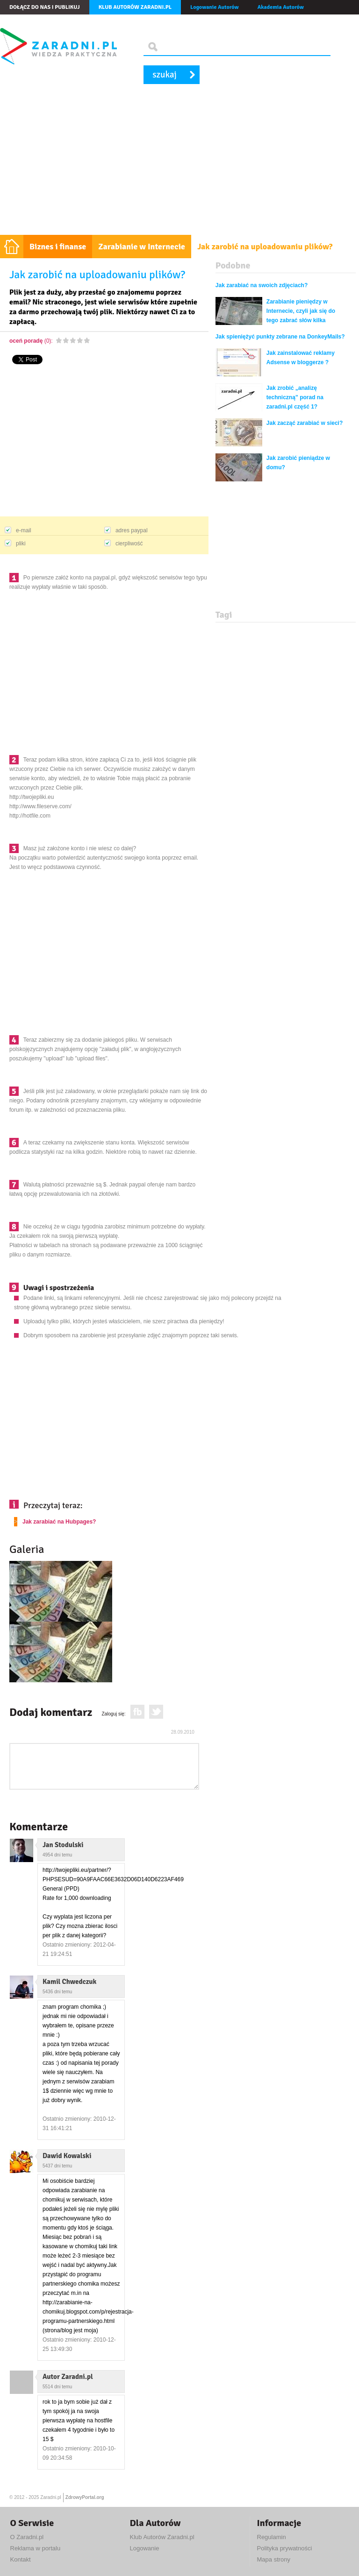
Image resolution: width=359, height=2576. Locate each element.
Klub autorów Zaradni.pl (135, 7)
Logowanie (144, 2548)
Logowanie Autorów (214, 7)
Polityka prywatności (284, 2548)
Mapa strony (274, 2559)
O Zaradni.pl (27, 2537)
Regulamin (271, 2537)
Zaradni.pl (50, 2497)
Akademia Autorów (281, 7)
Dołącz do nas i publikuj (44, 7)
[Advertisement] (179, 164)
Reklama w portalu (35, 2548)
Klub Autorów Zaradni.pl (162, 2537)
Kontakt (20, 2559)
